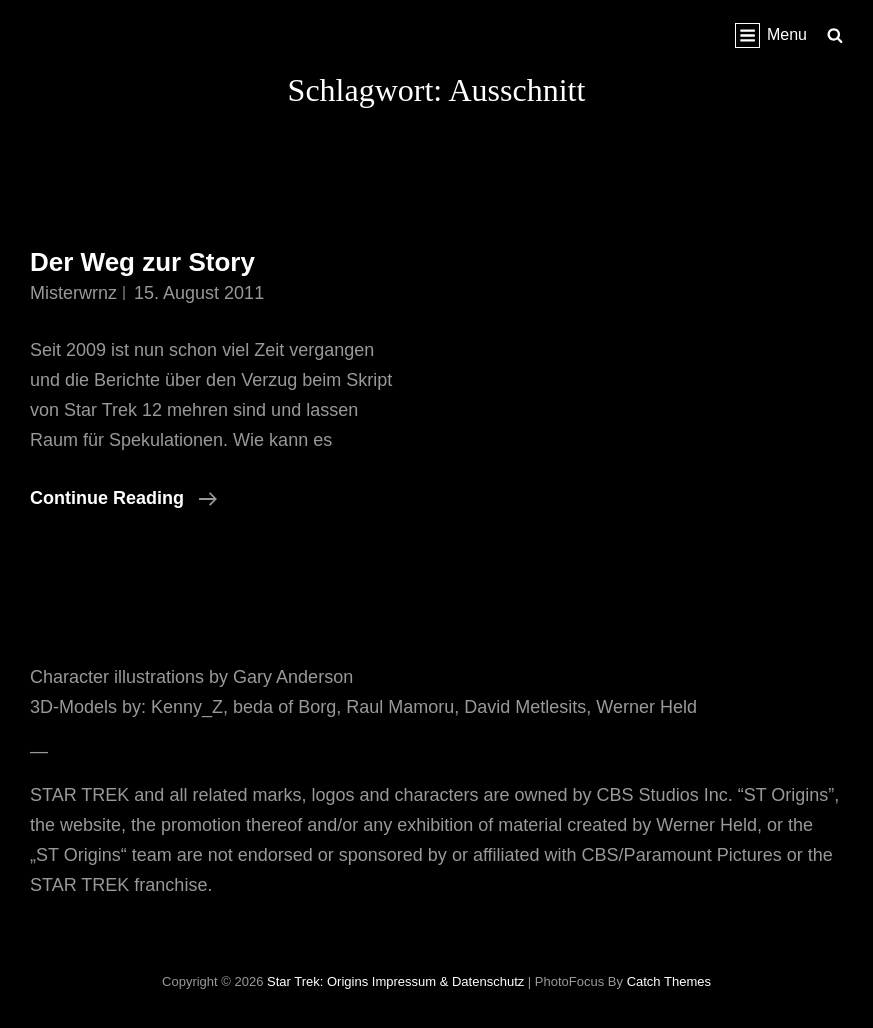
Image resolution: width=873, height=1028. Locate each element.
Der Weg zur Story (142, 262)
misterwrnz (73, 293)
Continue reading (123, 498)
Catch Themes (669, 981)
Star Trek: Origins (317, 981)
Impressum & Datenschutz (448, 981)
